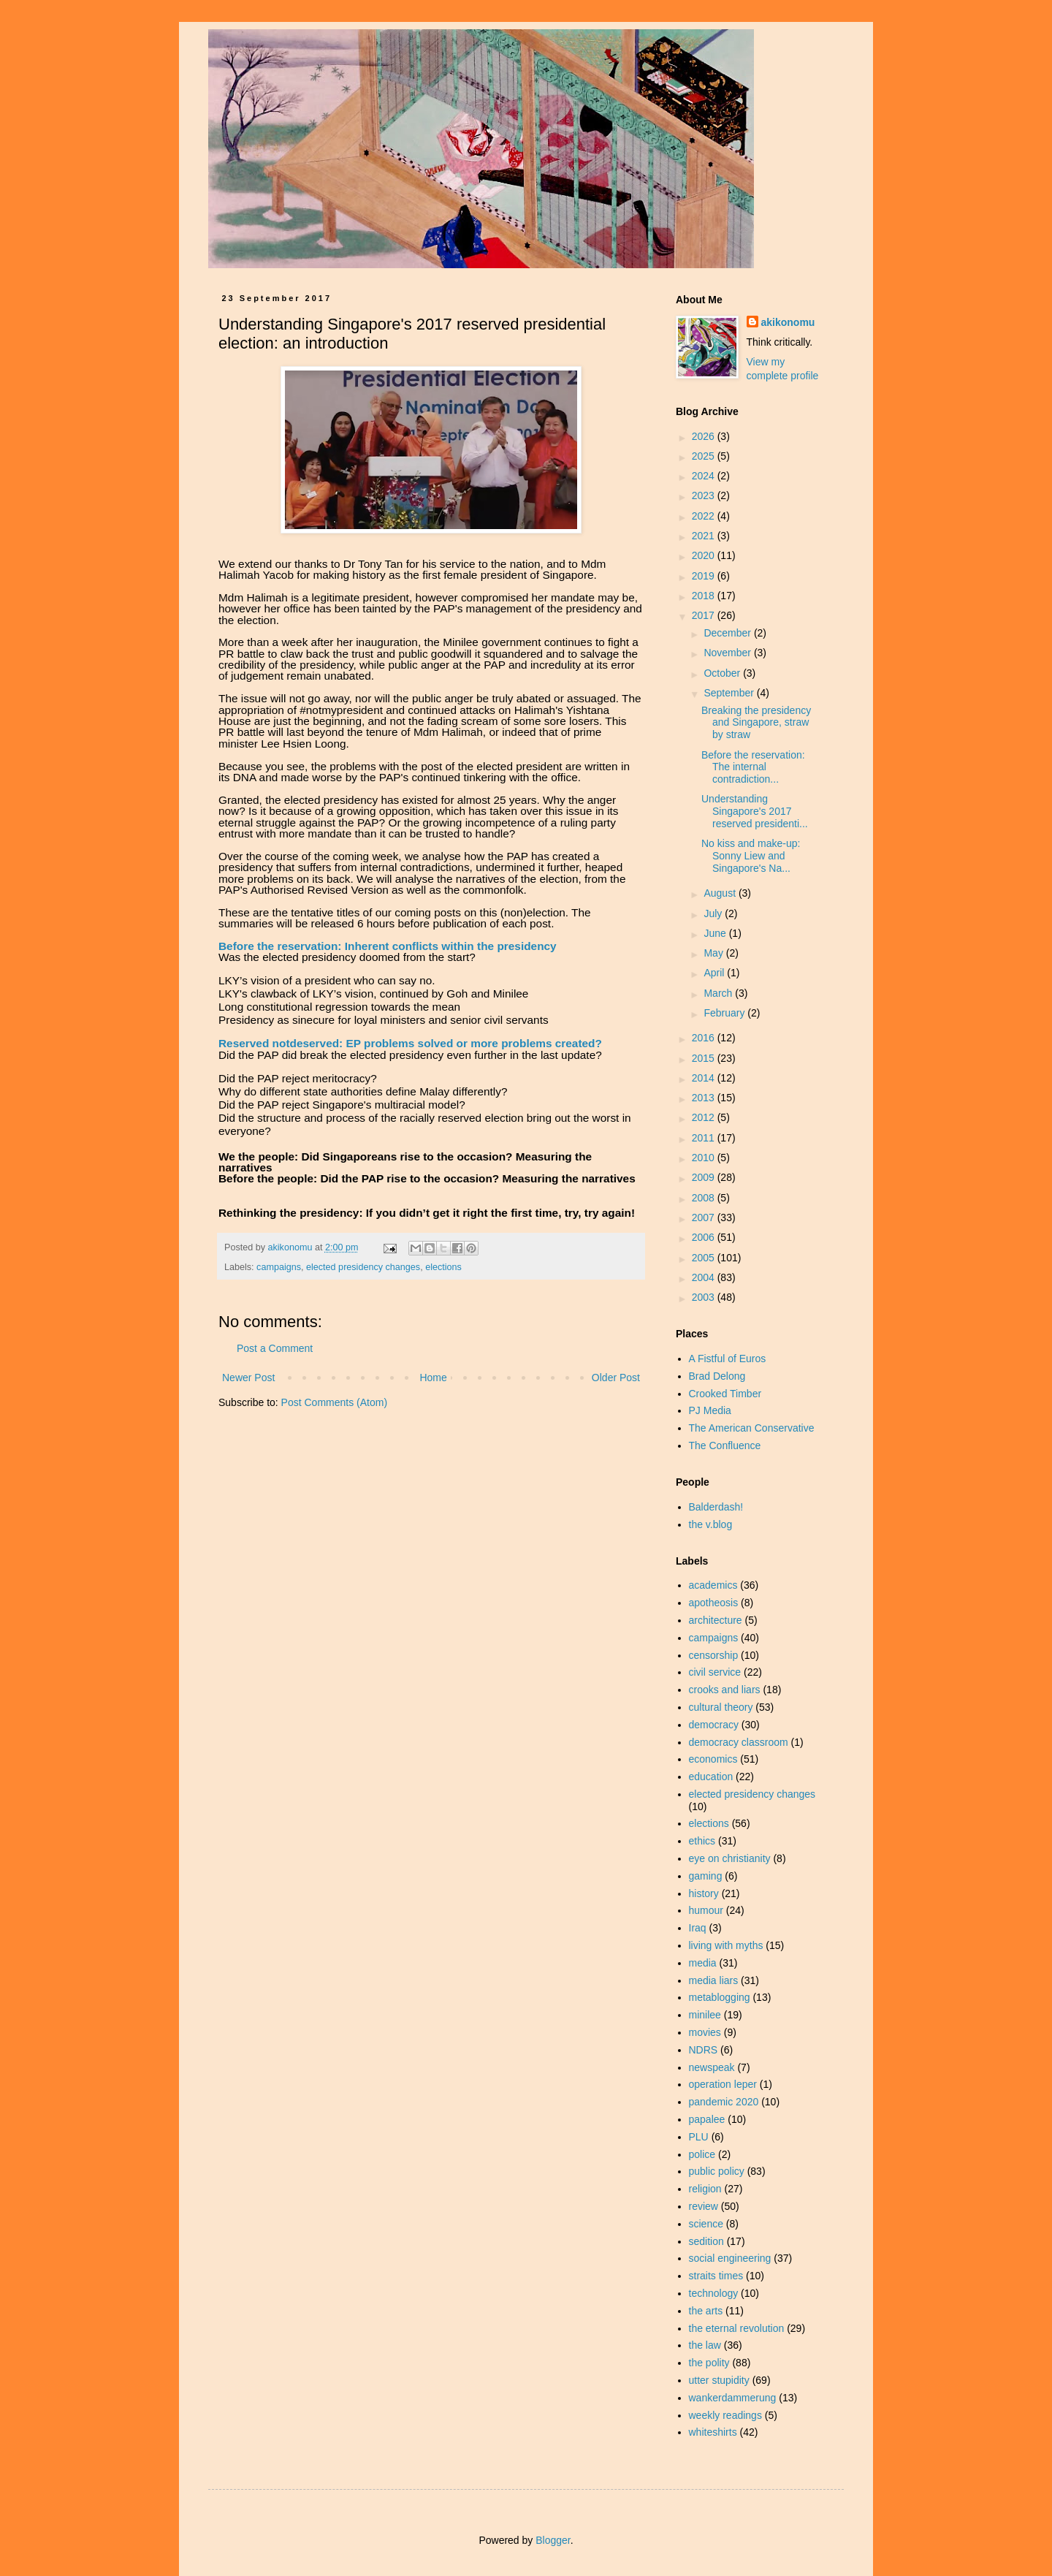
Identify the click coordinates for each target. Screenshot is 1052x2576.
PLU (699, 2137)
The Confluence (725, 1445)
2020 (704, 555)
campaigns (278, 1267)
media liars (714, 1980)
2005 (704, 1258)
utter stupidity (719, 2380)
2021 (704, 536)
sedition (706, 2241)
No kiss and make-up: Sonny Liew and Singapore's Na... (750, 855)
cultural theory (721, 1707)
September (730, 693)
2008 (704, 1198)
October (723, 673)
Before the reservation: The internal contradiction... (753, 767)
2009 (704, 1177)
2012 (704, 1117)
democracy (714, 1724)
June (716, 933)
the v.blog (711, 1524)
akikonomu (788, 322)
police (702, 2154)
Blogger (552, 2540)
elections (443, 1267)
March (719, 993)
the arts (706, 2311)
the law (705, 2345)
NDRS (703, 2050)
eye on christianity (730, 1858)
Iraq (697, 1928)
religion (705, 2189)
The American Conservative (752, 1428)
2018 (704, 595)
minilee (705, 2015)
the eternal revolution (737, 2328)
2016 (704, 1038)
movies (705, 2032)
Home (432, 1377)
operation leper (723, 2084)
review (703, 2206)
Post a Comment (275, 1348)
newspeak (712, 2067)
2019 (704, 576)
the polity (709, 2362)
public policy (716, 2171)
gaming (706, 1876)
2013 (704, 1097)
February (725, 1013)
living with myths (726, 1945)
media (703, 1963)
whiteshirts (713, 2432)
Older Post (616, 1377)
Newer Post (248, 1377)
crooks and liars (725, 1689)
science (706, 2224)
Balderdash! (716, 1507)
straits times (716, 2275)
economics (713, 1759)
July (714, 913)
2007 (704, 1217)
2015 (704, 1058)
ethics (702, 1841)
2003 (704, 1297)
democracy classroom (738, 1742)
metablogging (719, 1997)
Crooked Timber (725, 1393)
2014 (704, 1078)
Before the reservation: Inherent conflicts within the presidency (387, 946)
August (721, 893)
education (711, 1776)
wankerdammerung (733, 2398)
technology (714, 2293)
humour (706, 1910)
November (728, 652)
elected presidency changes (363, 1267)
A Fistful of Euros (727, 1358)
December (728, 633)
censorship (714, 1655)
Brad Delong (717, 1376)
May (714, 953)
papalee (707, 2119)
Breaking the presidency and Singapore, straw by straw (756, 722)
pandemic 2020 (724, 2102)
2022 (704, 516)
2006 (704, 1237)
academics (713, 1585)
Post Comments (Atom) (334, 1402)
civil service (715, 1672)
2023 (704, 495)
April (715, 973)
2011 (704, 1138)
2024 (704, 476)
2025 (704, 456)
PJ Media (710, 1410)
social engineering (730, 2258)
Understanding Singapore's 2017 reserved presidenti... (754, 811)
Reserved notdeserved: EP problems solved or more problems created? (410, 1043)
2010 (704, 1157)
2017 (704, 615)
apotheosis (714, 1602)
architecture (715, 1620)
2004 (704, 1277)
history (704, 1893)
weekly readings (725, 2415)
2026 (704, 436)
